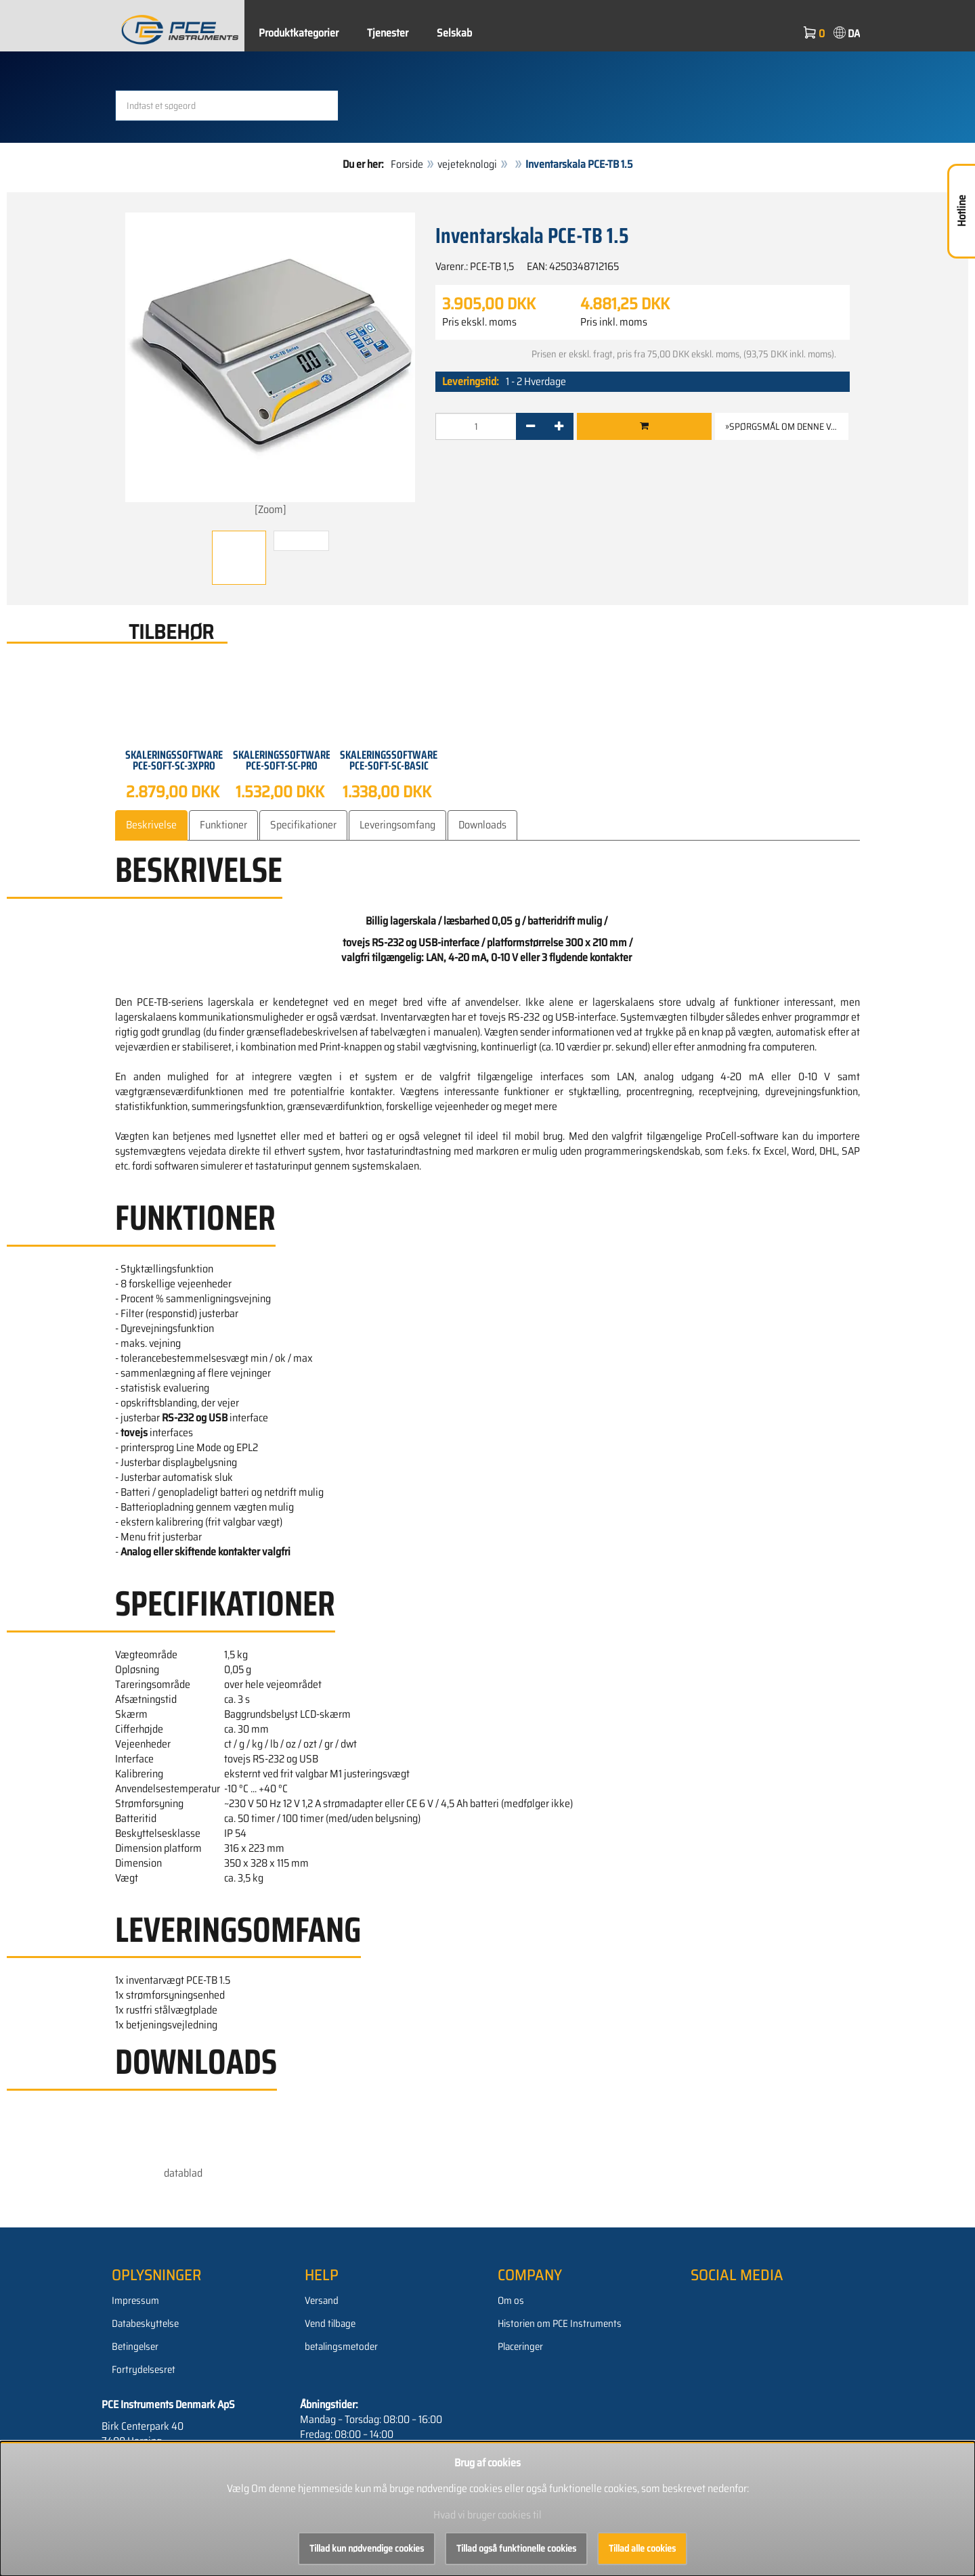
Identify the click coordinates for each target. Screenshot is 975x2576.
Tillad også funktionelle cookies (516, 2548)
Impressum (135, 2300)
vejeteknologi (467, 164)
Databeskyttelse (145, 2323)
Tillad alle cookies (642, 2548)
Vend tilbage (330, 2323)
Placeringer (520, 2346)
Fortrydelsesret (143, 2369)
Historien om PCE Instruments (560, 2323)
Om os (511, 2300)
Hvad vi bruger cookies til (487, 2514)
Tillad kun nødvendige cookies (366, 2548)
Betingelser (135, 2346)
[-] (530, 426)
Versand (322, 2300)
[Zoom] (270, 365)
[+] (558, 426)
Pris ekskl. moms (479, 322)
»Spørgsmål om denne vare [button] (785, 426)
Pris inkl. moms (613, 322)
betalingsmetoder (341, 2346)
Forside (407, 164)
